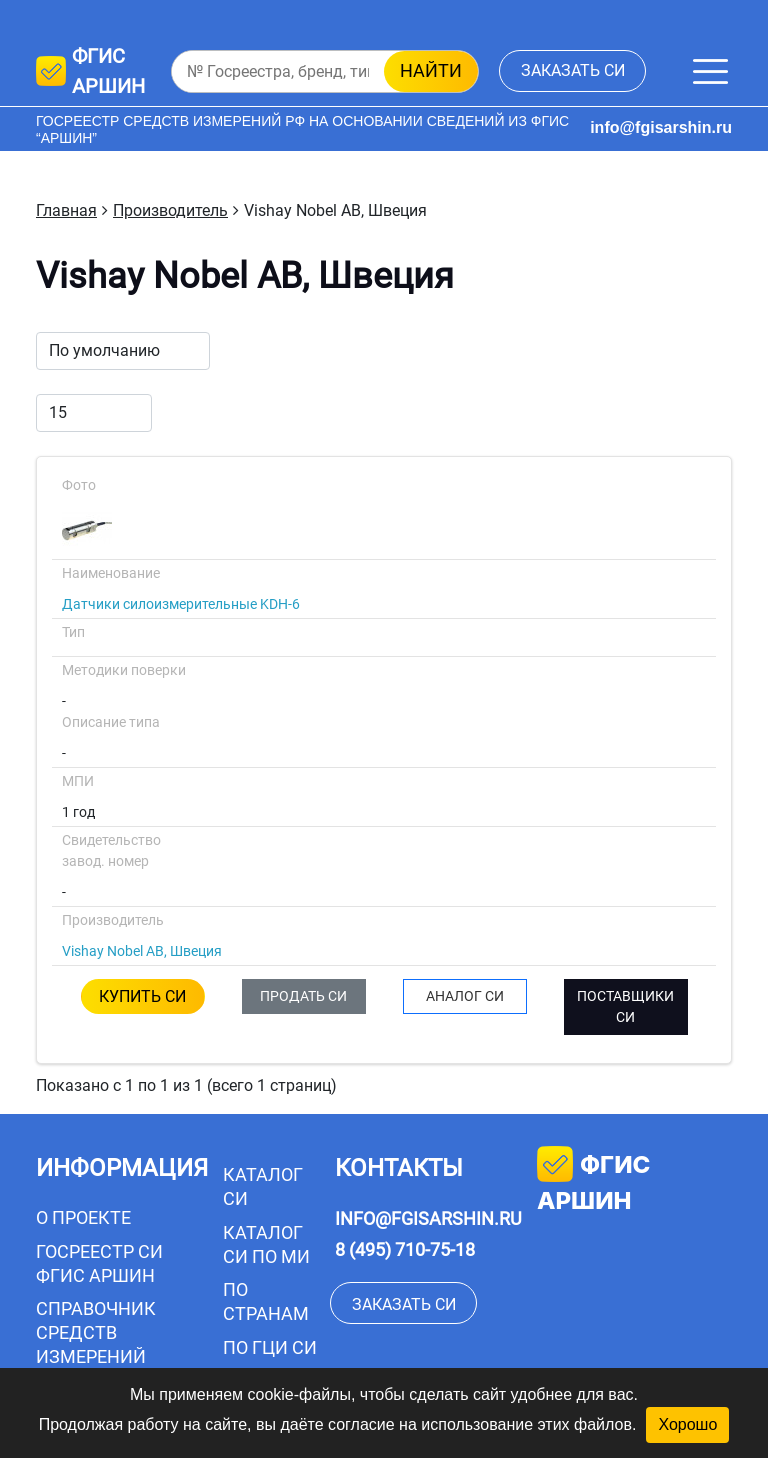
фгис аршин (593, 1180)
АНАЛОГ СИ (465, 996)
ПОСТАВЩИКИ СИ (625, 1006)
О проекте (83, 1217)
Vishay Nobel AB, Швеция (142, 951)
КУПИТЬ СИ (142, 996)
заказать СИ (573, 70)
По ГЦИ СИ (270, 1347)
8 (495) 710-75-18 (405, 1249)
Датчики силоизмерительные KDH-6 (181, 604)
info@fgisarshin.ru (661, 127)
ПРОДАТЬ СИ (303, 996)
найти (431, 70)
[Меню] (710, 71)
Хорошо (687, 1424)
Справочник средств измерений (96, 1332)
